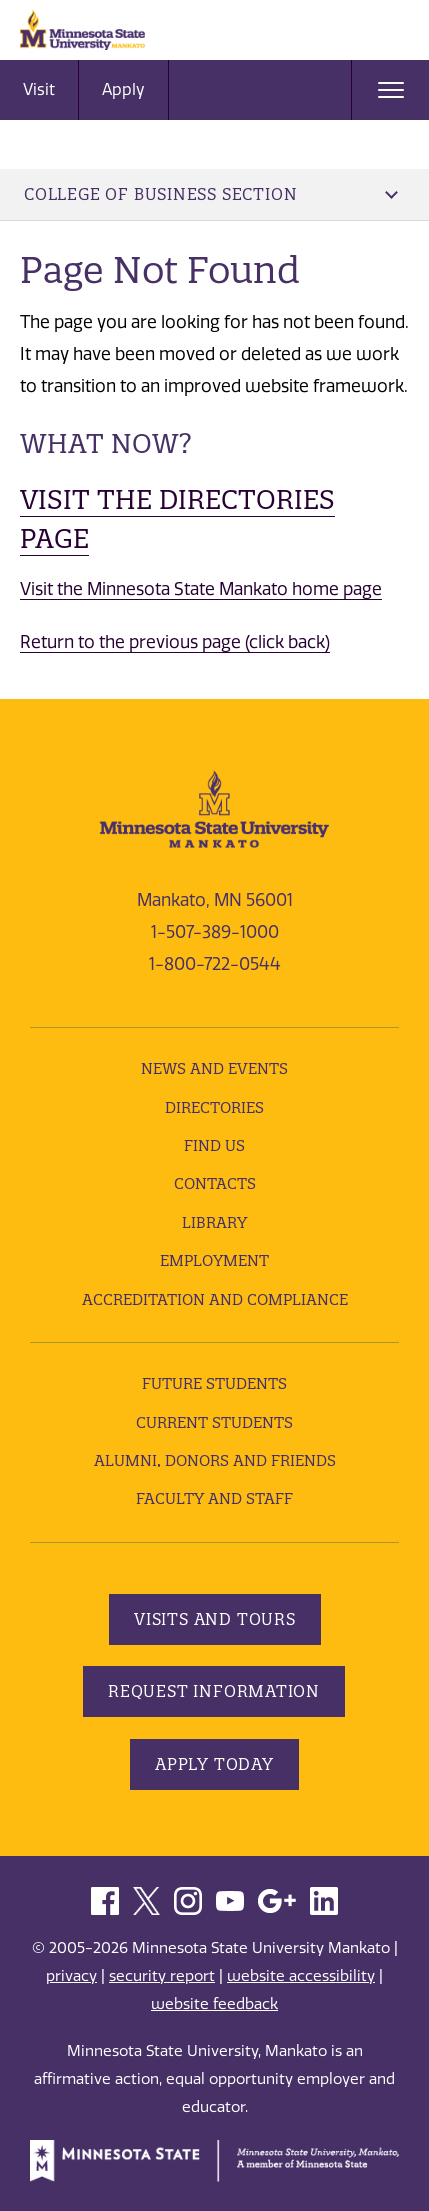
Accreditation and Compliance (215, 1299)
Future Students (214, 1383)
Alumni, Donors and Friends (215, 1460)
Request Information (214, 1691)
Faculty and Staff (214, 1498)
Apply (123, 89)
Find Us (214, 1145)
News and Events (214, 1068)
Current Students (214, 1422)
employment (214, 1260)
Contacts (215, 1183)
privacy (71, 1976)
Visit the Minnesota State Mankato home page (201, 589)
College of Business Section (211, 194)
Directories (214, 1107)
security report (162, 1976)
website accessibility (301, 1976)
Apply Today (214, 1764)
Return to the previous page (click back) (175, 642)
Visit (39, 89)
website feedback (214, 2004)
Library (214, 1222)
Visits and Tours (215, 1619)
